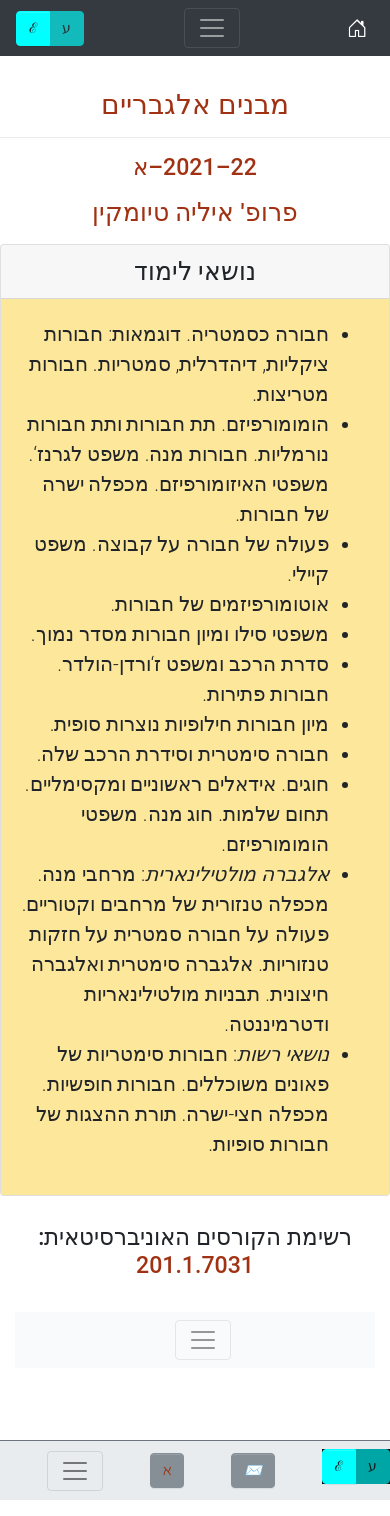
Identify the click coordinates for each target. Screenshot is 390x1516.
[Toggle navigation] (212, 28)
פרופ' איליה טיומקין (194, 212)
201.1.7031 (195, 1265)
